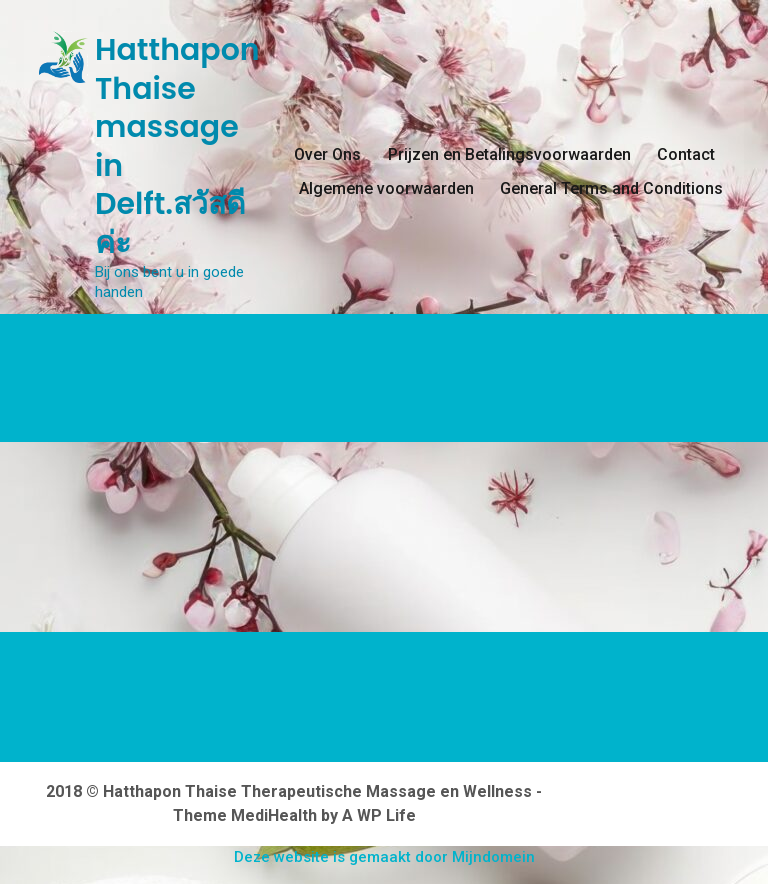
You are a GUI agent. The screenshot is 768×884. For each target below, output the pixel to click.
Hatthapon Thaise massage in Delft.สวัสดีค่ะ (177, 146)
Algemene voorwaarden (386, 188)
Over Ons (327, 154)
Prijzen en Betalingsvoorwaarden (509, 154)
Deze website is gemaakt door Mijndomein (384, 857)
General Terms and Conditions (611, 188)
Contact (686, 154)
